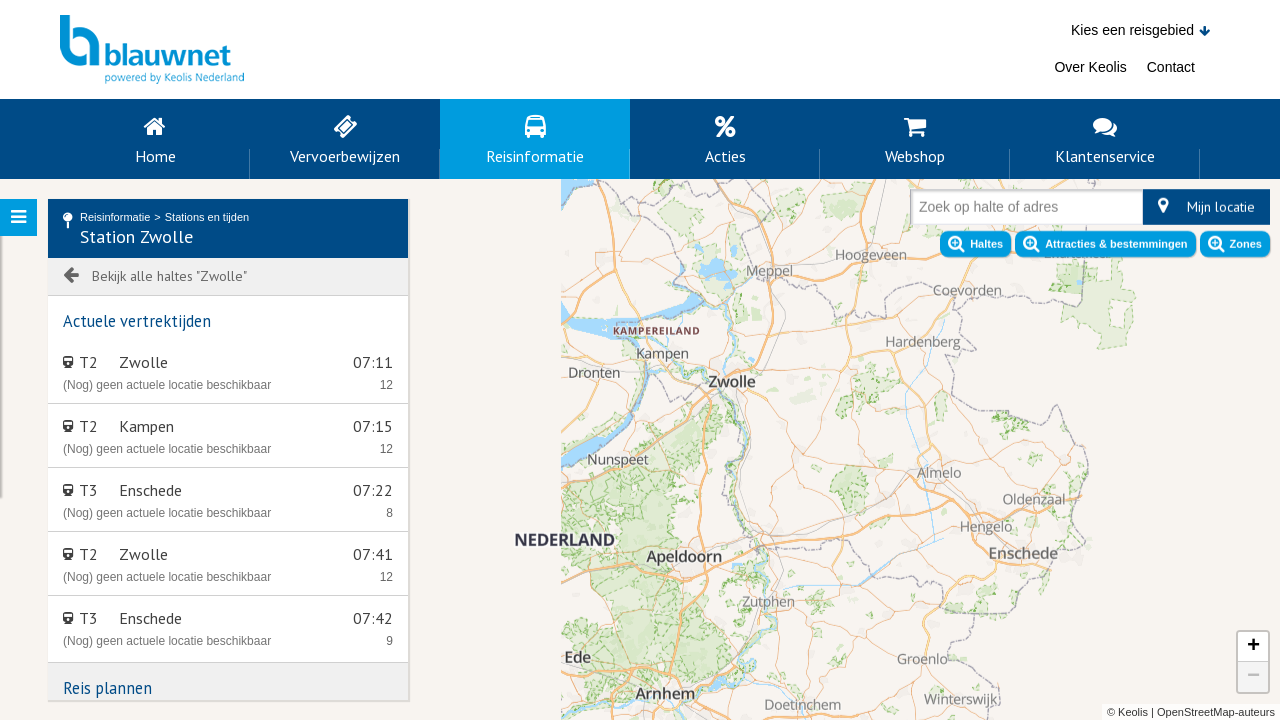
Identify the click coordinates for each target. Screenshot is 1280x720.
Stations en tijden (207, 217)
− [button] (1253, 677)
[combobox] (923, 211)
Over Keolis (1090, 67)
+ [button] (1253, 647)
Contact (1171, 67)
